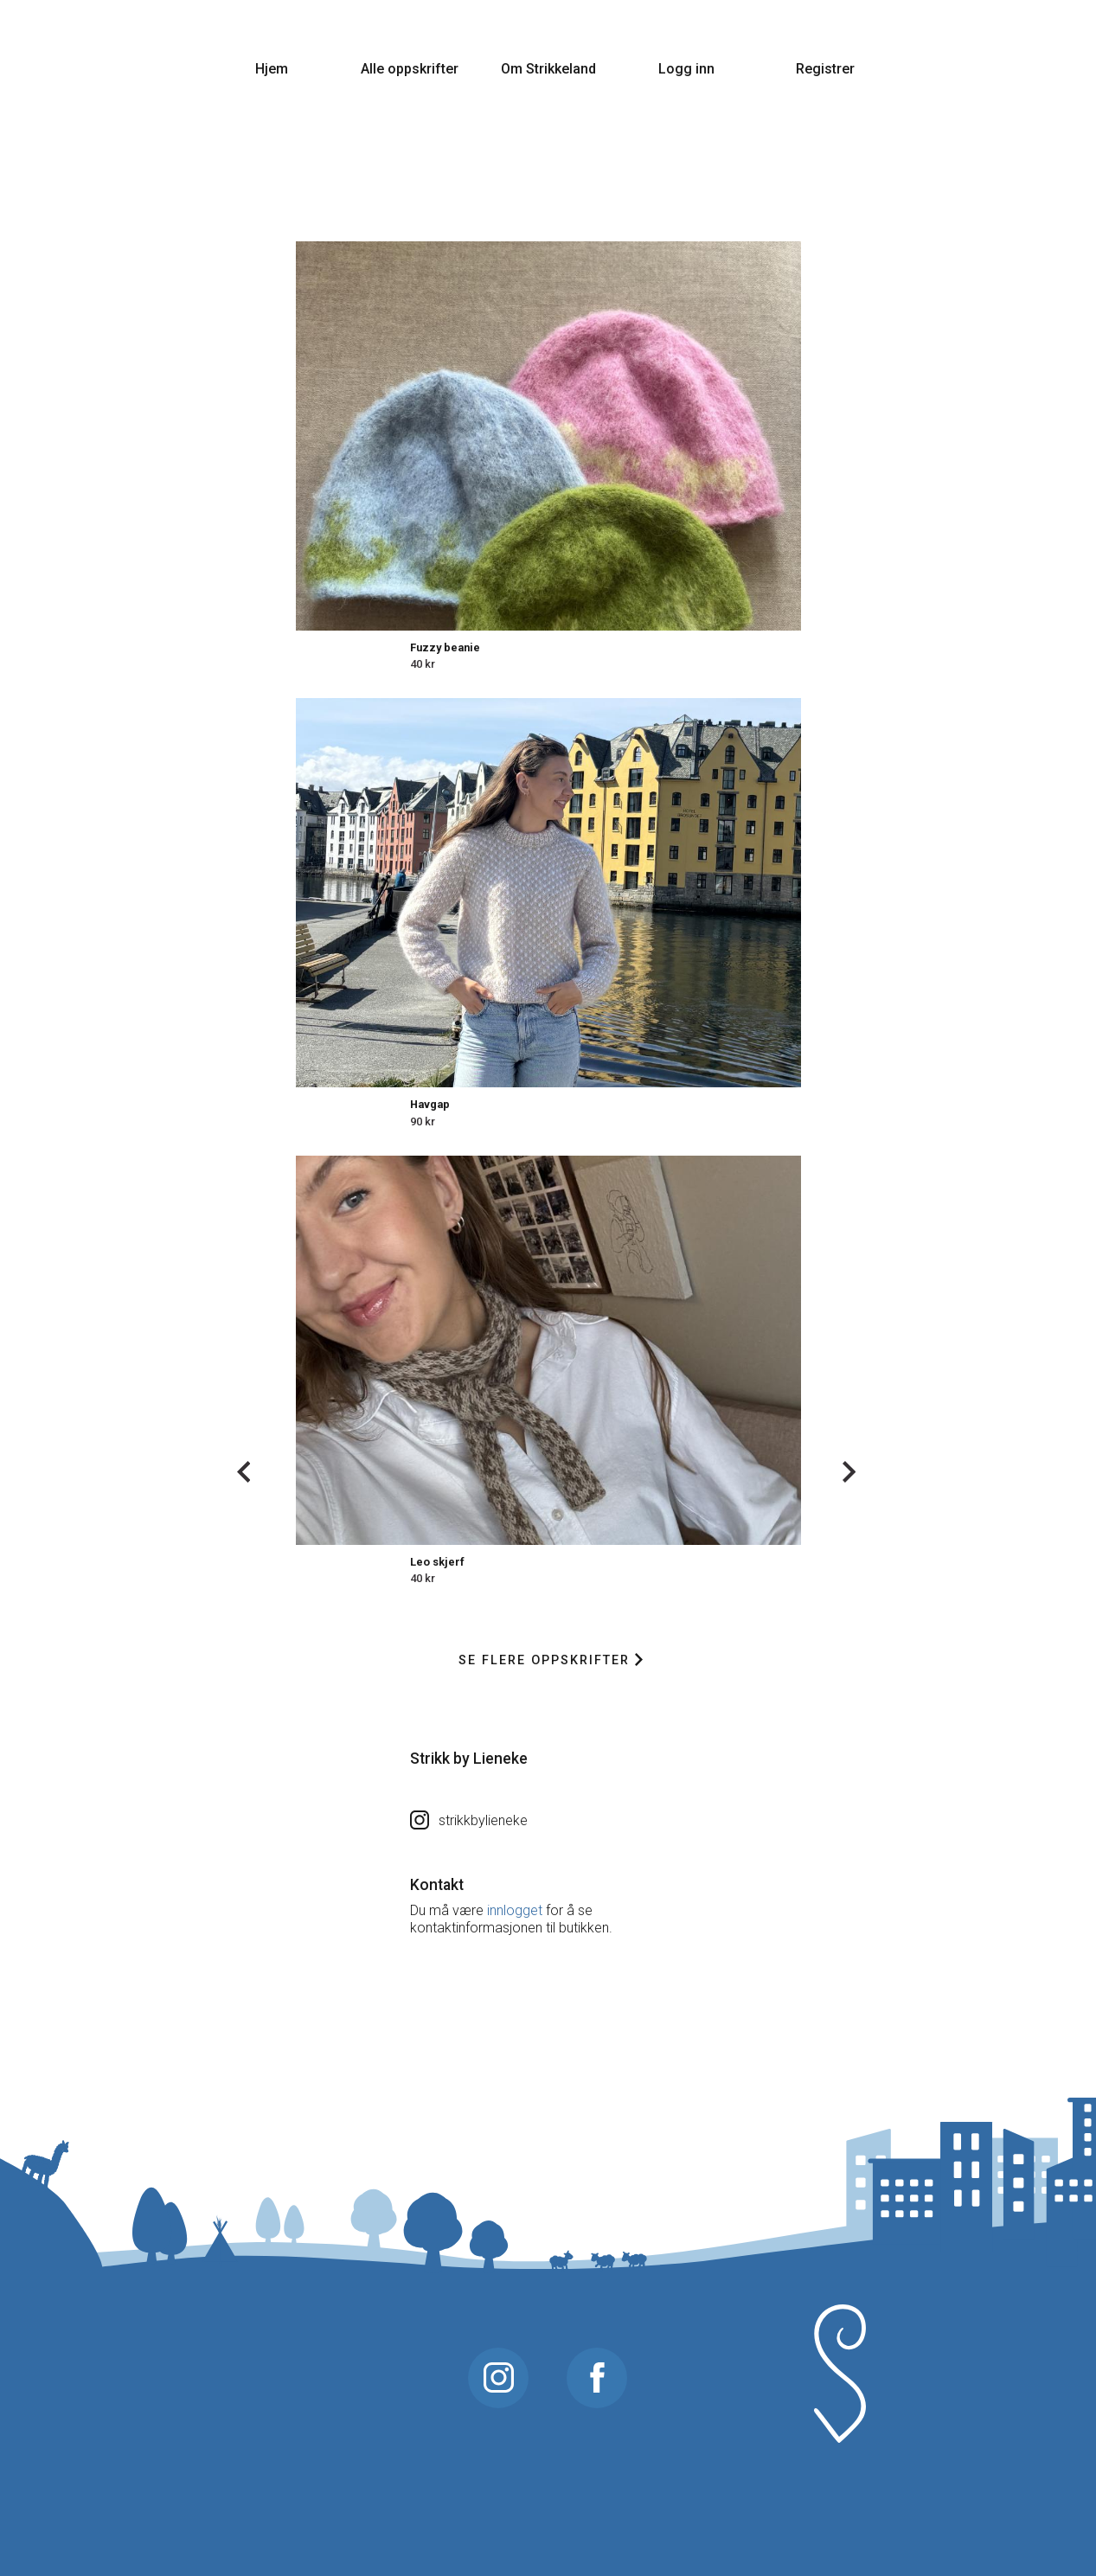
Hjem (271, 69)
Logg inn (686, 69)
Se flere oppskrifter (550, 1660)
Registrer (825, 69)
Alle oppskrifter (409, 69)
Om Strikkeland (548, 69)
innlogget (514, 1910)
